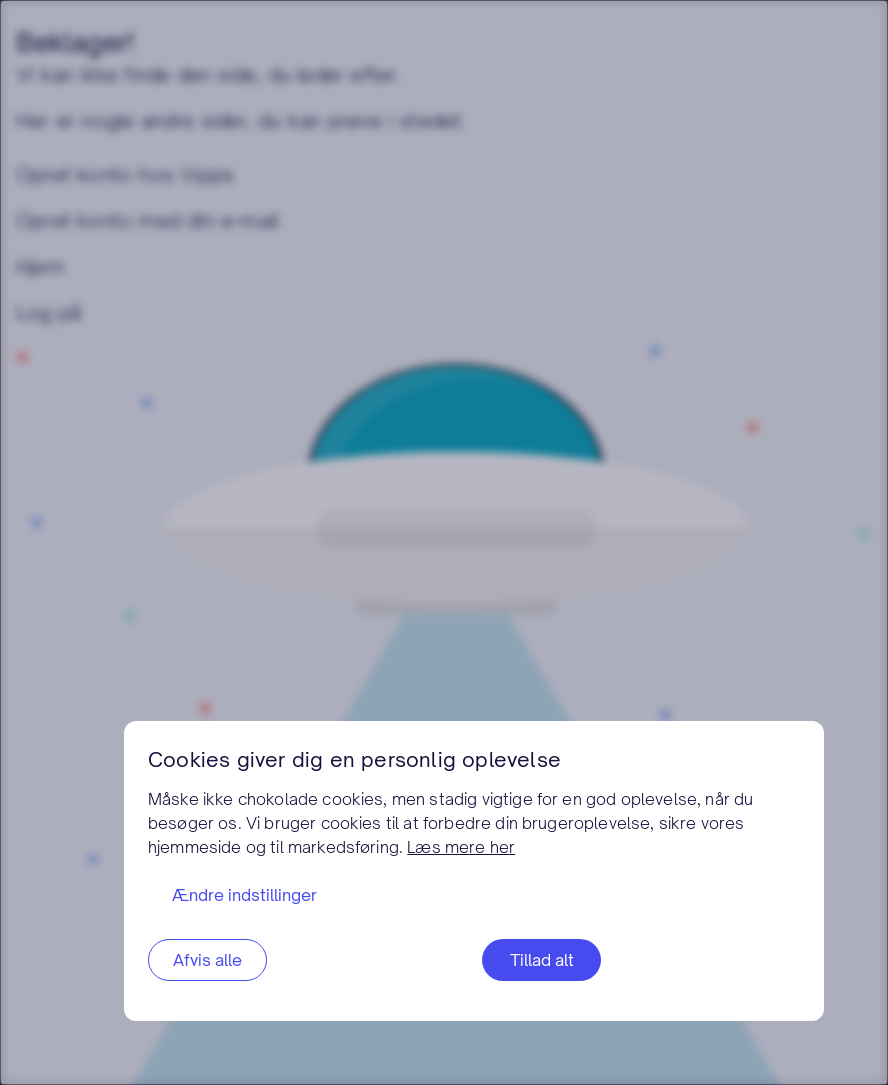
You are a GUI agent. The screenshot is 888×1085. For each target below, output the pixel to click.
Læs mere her (461, 847)
